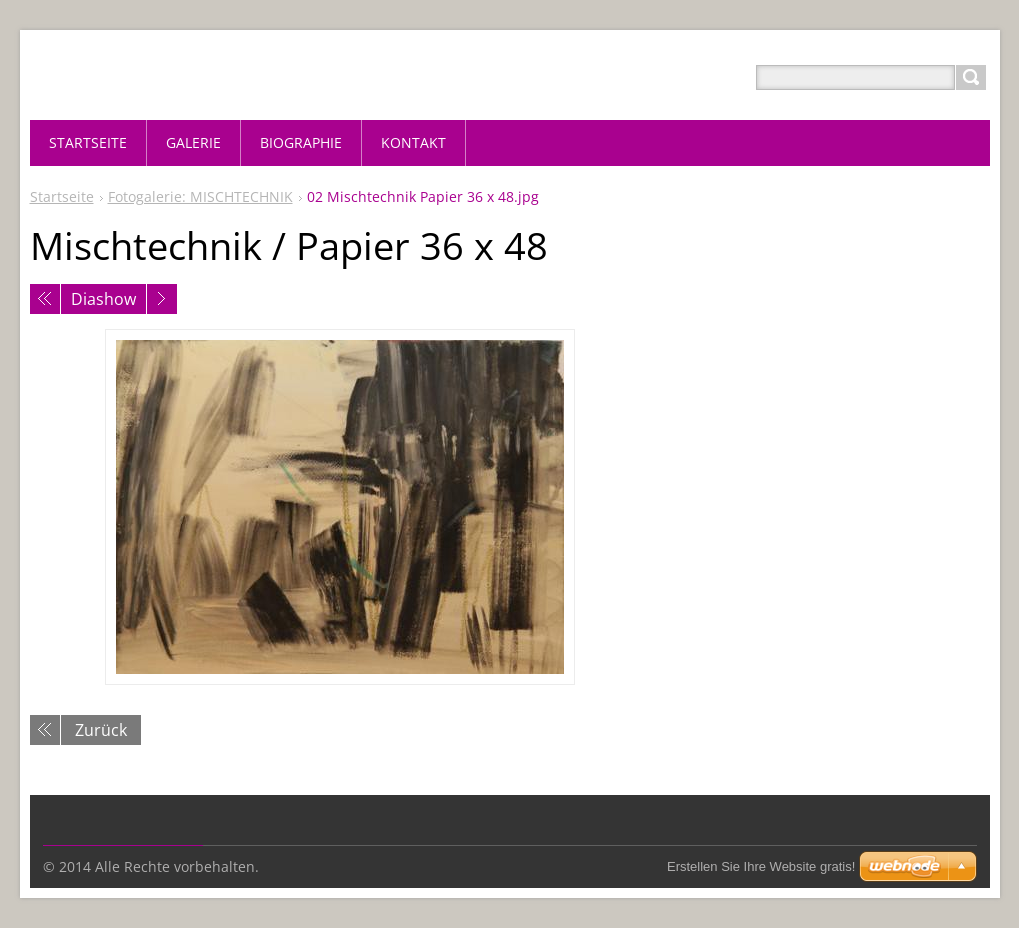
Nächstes (162, 299)
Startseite (62, 196)
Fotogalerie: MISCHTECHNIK (200, 196)
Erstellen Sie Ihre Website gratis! (761, 866)
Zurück (101, 730)
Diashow (103, 299)
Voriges (45, 299)
